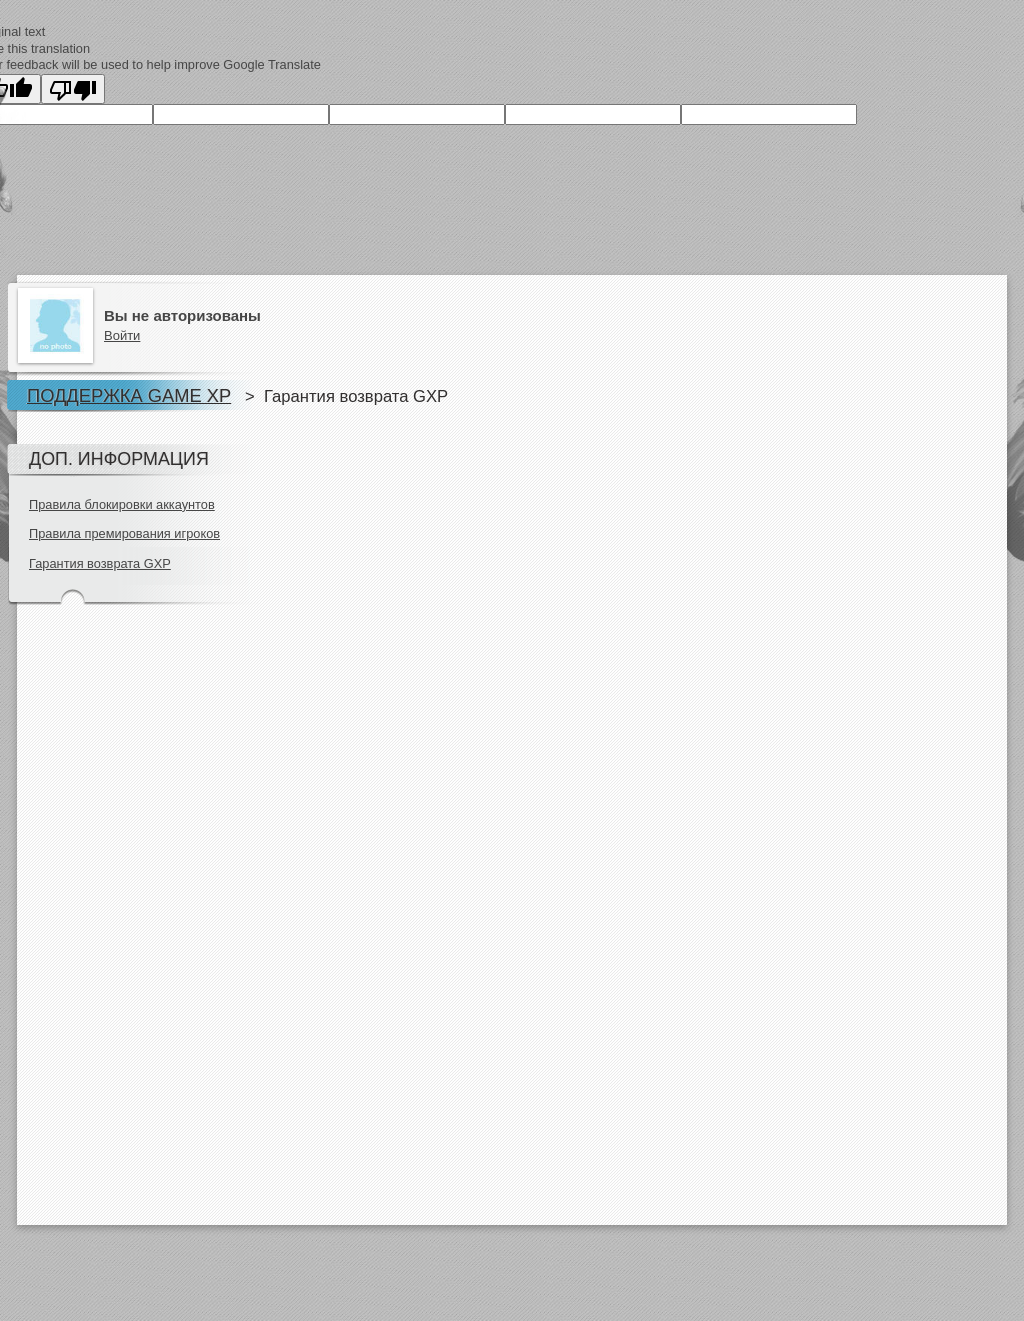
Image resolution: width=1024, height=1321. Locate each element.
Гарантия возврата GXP (100, 563)
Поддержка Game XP (129, 395)
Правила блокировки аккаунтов (122, 504)
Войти (122, 335)
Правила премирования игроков (124, 533)
